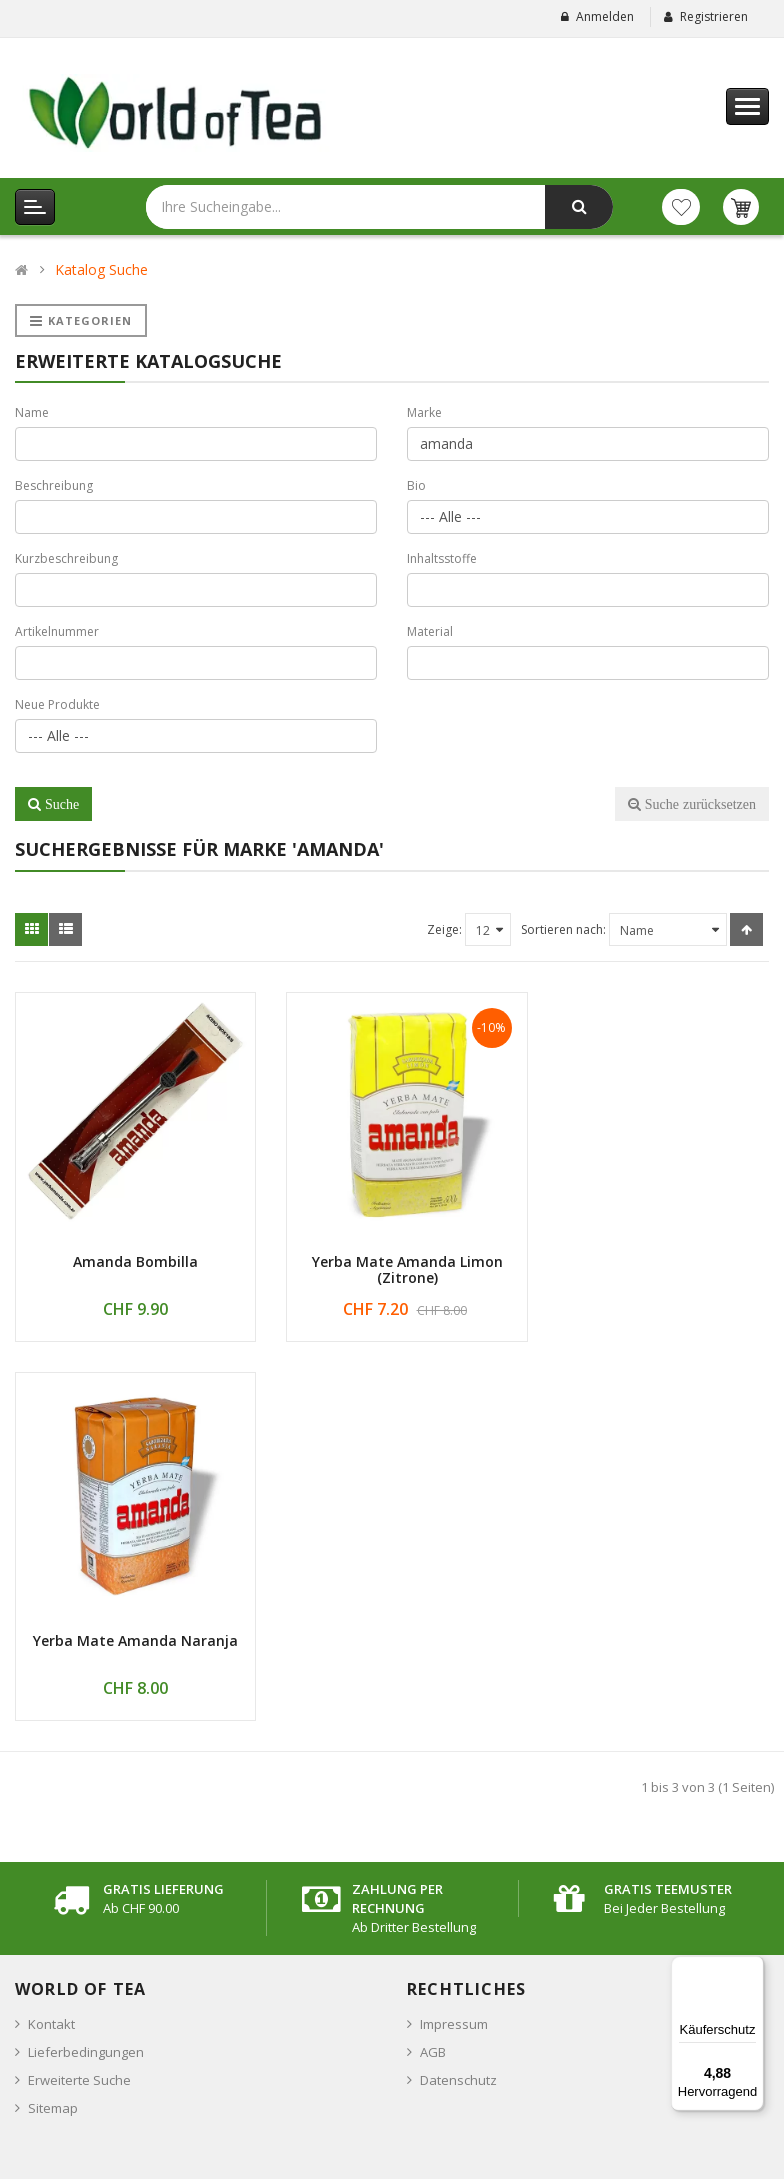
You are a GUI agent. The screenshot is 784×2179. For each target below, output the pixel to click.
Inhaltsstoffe (442, 558)
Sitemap (53, 1718)
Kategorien (81, 320)
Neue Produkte (57, 704)
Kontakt (51, 1634)
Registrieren (714, 16)
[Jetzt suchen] (579, 207)
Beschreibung (54, 485)
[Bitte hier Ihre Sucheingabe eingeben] (286, 207)
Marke (424, 412)
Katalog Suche (101, 269)
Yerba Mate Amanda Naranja (653, 1250)
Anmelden (605, 16)
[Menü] (752, 1968)
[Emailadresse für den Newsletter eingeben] (194, 2039)
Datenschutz (458, 1690)
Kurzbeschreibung (66, 558)
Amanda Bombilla (130, 1250)
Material (430, 631)
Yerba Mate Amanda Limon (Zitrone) (391, 1259)
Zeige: (444, 929)
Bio (416, 485)
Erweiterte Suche (79, 1690)
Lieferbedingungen (86, 1662)
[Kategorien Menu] (35, 207)
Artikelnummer (57, 631)
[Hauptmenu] (747, 106)
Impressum (454, 1634)
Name (32, 412)
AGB (433, 1662)
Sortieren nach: (563, 929)
